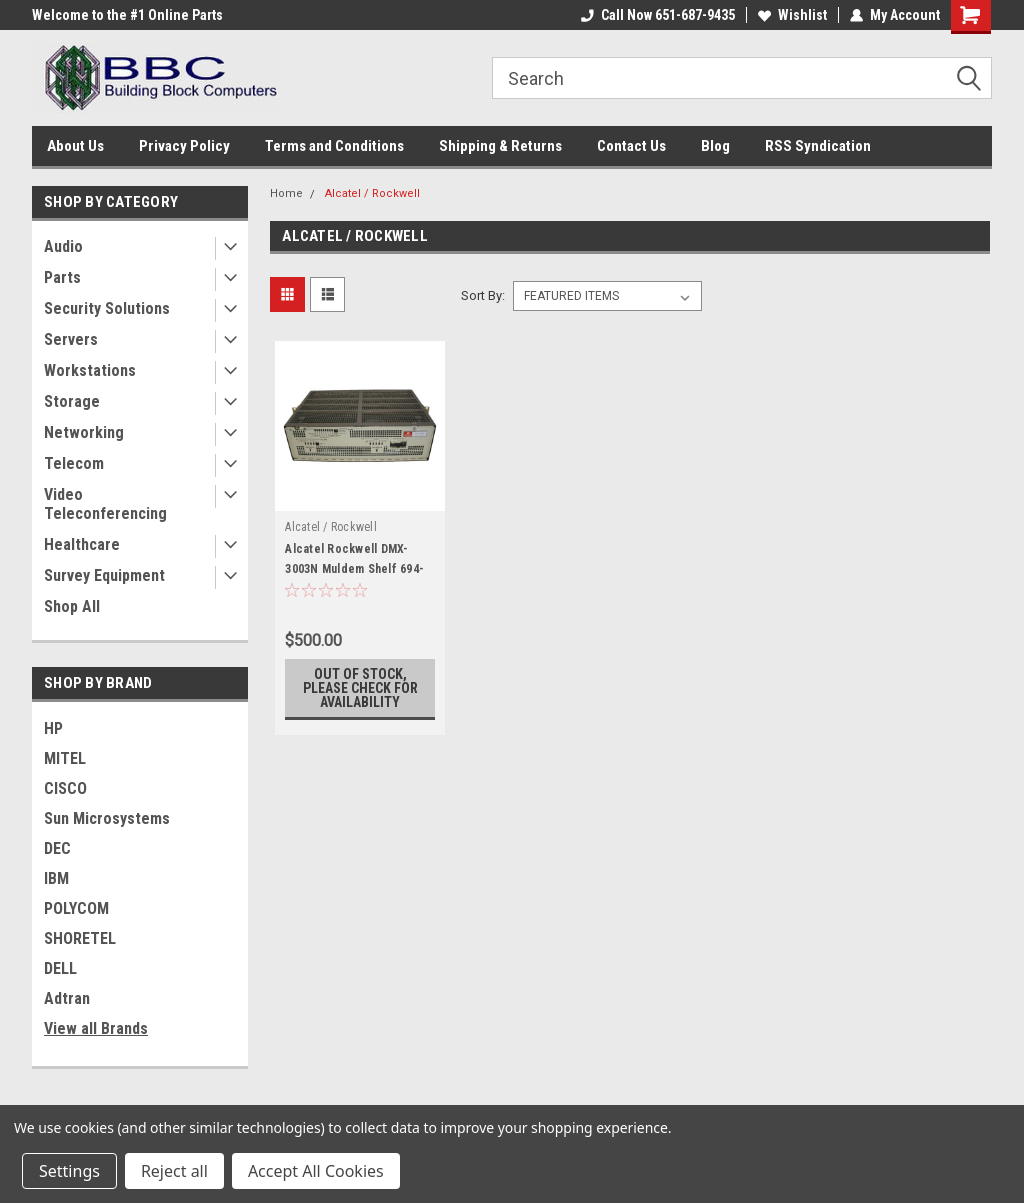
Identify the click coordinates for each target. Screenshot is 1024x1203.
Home (286, 193)
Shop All (72, 606)
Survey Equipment (104, 575)
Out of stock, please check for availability (360, 688)
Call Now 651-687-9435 (658, 15)
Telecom (74, 463)
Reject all (174, 1171)
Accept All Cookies (316, 1171)
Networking (84, 432)
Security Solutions (107, 308)
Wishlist (792, 15)
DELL (60, 968)
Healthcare (82, 544)
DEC (57, 848)
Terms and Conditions (334, 146)
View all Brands (96, 1028)
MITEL (65, 758)
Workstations (90, 370)
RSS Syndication (818, 146)
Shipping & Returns (500, 146)
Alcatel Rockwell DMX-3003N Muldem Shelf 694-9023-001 (354, 569)
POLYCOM (76, 908)
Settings (69, 1171)
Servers (71, 339)
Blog (715, 146)
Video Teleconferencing (105, 504)
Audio (63, 246)
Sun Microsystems (107, 818)
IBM (56, 878)
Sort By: (483, 295)
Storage (72, 401)
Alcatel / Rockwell (372, 193)
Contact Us (631, 146)
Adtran (67, 998)
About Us (75, 146)
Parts (62, 277)
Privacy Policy (184, 146)
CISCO (65, 788)
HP (53, 728)
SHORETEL (80, 938)
